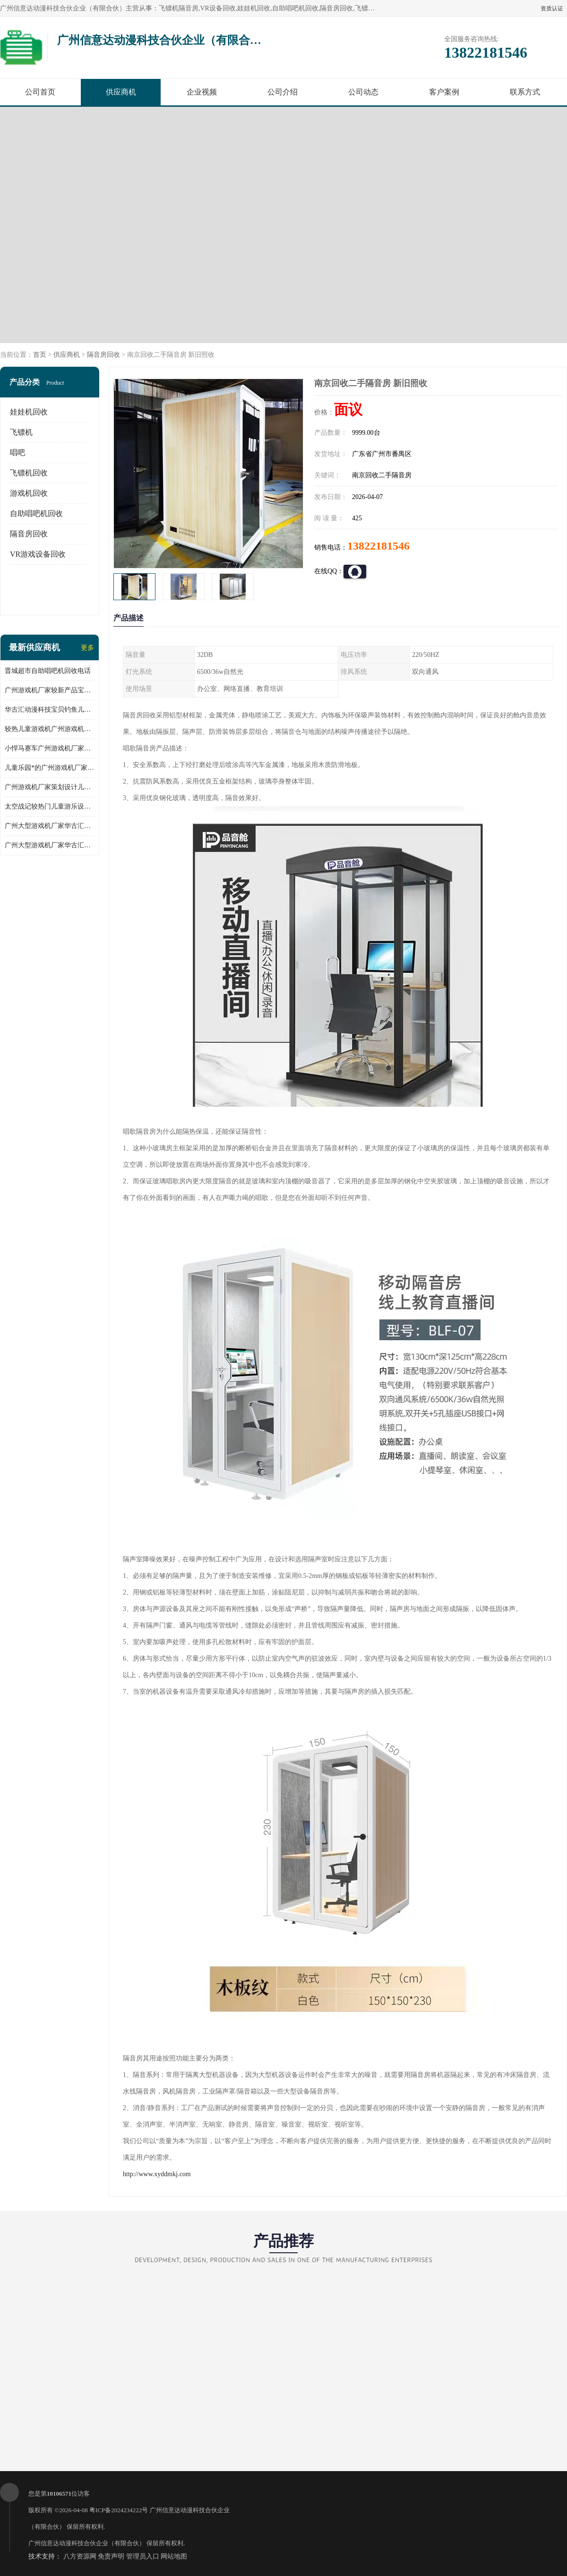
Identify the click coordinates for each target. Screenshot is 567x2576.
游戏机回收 (29, 493)
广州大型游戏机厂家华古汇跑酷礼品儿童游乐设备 (49, 845)
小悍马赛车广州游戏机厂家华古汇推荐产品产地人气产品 (49, 748)
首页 (39, 354)
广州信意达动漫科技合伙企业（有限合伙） (86, 2543)
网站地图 (174, 2556)
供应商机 (121, 92)
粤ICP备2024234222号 (118, 2510)
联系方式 (525, 92)
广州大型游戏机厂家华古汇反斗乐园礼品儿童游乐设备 (49, 825)
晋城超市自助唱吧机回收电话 (48, 670)
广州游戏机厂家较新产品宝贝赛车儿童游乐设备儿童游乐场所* (49, 690)
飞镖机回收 (29, 473)
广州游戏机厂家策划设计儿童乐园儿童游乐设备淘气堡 (49, 787)
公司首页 (40, 92)
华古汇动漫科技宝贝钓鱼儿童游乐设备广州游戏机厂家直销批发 (49, 709)
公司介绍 (282, 92)
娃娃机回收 (29, 412)
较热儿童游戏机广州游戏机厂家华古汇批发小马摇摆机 (49, 728)
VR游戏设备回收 (38, 554)
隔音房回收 (103, 354)
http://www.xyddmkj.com (157, 2174)
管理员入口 (142, 2556)
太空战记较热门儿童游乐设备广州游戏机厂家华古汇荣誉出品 (49, 806)
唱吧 (17, 452)
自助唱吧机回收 (36, 513)
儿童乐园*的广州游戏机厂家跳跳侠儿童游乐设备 (49, 767)
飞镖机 (21, 432)
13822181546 (378, 546)
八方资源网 (79, 2556)
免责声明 (111, 2556)
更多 (87, 647)
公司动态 (363, 92)
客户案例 (444, 92)
